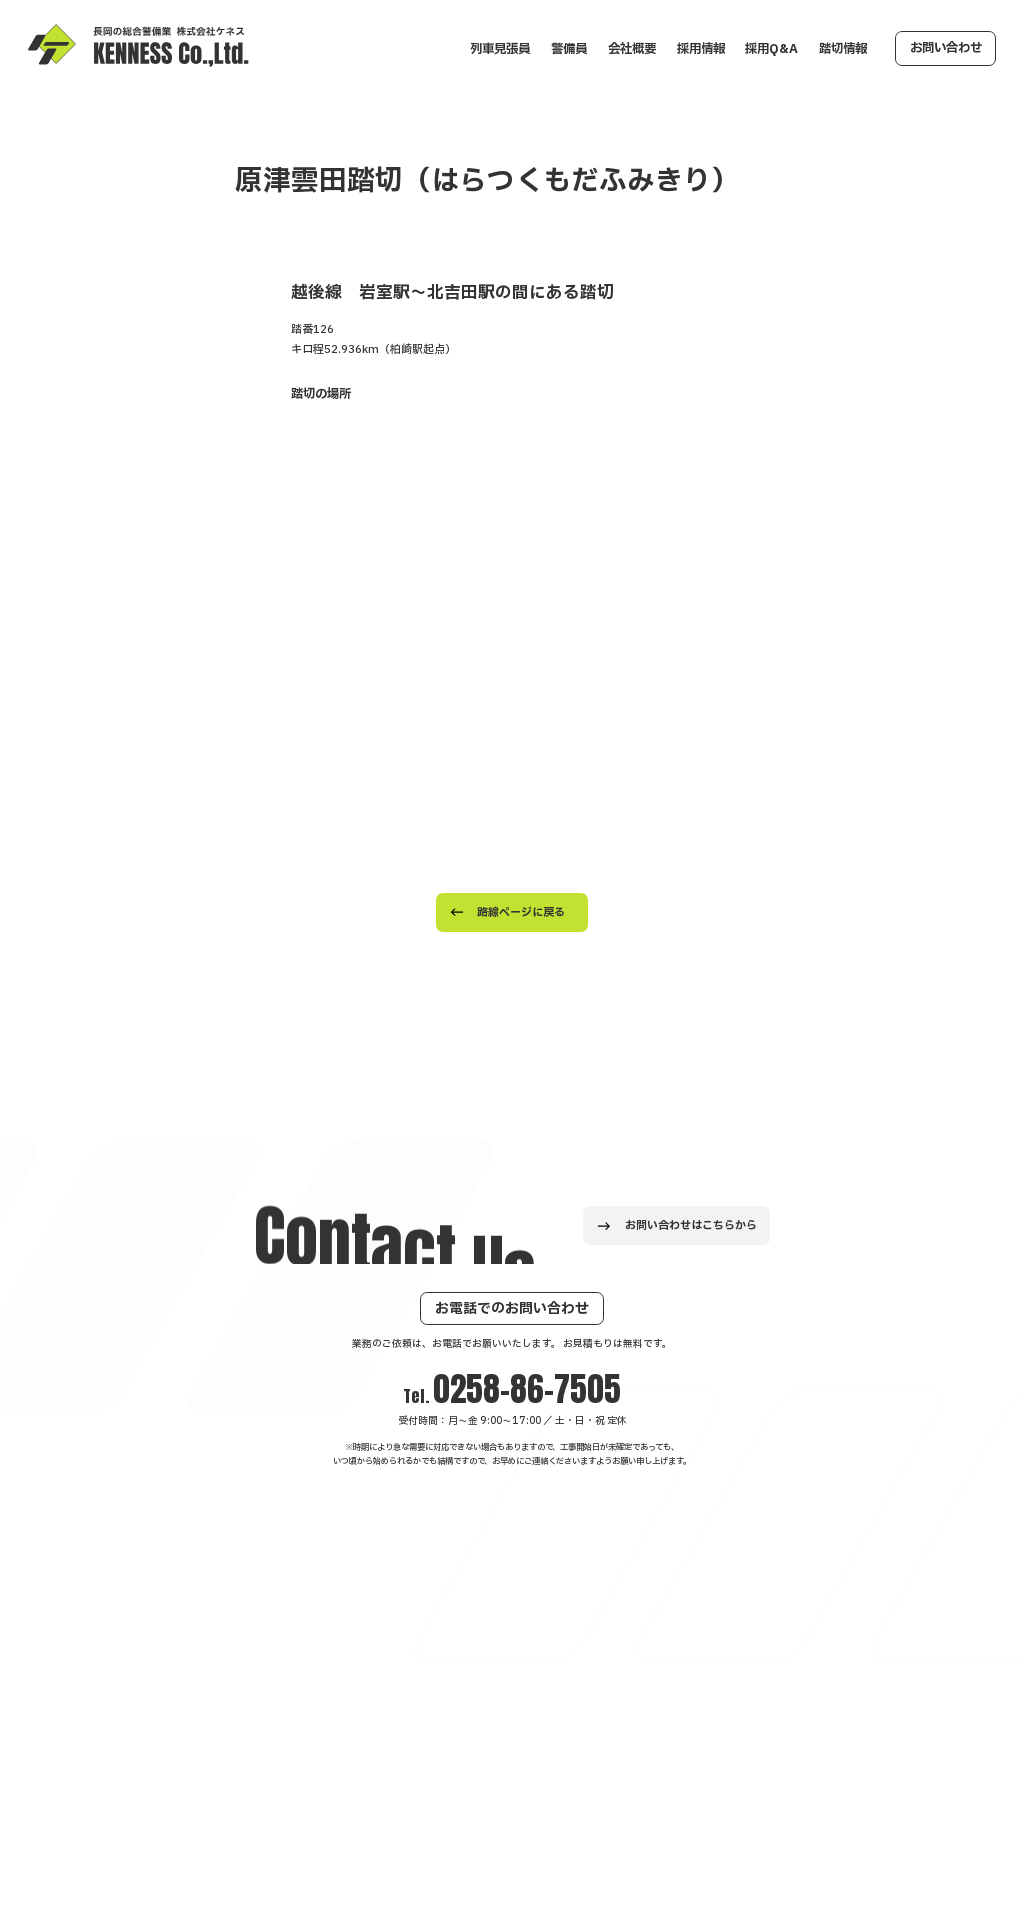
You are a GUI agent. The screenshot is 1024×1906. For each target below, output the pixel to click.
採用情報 (701, 49)
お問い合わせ (946, 48)
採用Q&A (771, 49)
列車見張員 (500, 49)
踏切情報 (843, 49)
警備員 (569, 49)
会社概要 (632, 49)
